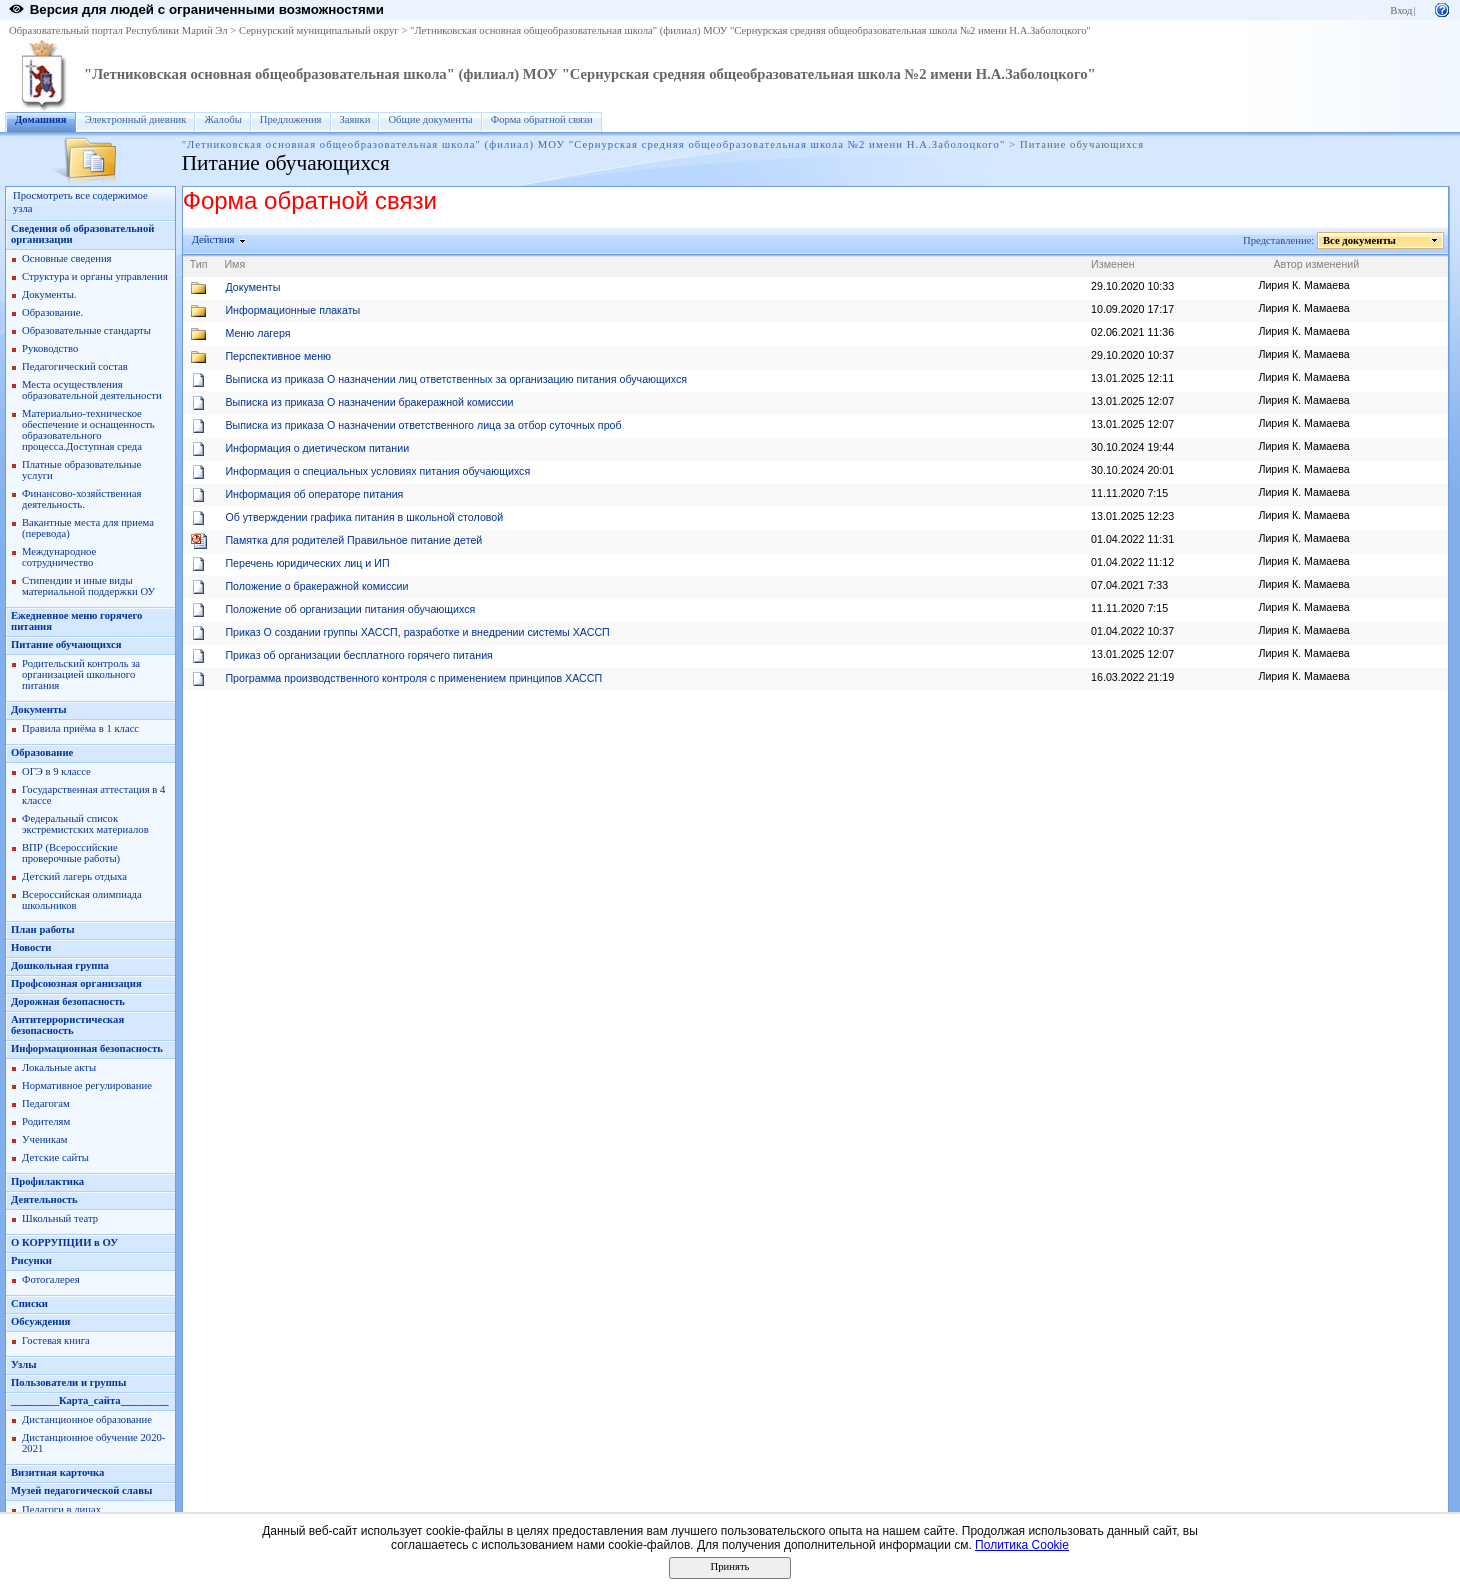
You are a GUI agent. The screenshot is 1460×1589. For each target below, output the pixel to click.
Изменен (1113, 264)
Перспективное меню (278, 356)
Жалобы (222, 119)
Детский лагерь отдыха (74, 876)
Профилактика (47, 1181)
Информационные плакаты (292, 310)
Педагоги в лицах (61, 1509)
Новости (31, 947)
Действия (214, 239)
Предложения (291, 119)
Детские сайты (55, 1157)
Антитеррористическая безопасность (67, 1025)
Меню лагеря (257, 333)
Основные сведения (67, 258)
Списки (29, 1303)
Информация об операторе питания (314, 494)
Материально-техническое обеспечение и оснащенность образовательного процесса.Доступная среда (88, 430)
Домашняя (41, 119)
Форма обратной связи (542, 119)
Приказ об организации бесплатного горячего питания (358, 655)
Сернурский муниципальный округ (319, 30)
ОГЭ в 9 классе (56, 771)
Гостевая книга (56, 1340)
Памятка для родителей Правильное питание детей (353, 540)
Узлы (24, 1364)
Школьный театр (60, 1218)
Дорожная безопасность (68, 1001)
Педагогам (46, 1103)
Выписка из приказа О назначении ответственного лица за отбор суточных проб (423, 425)
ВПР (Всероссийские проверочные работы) (71, 853)
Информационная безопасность (87, 1048)
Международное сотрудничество (59, 557)
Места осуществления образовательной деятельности (92, 390)
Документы (39, 709)
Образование (42, 752)
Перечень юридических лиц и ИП (307, 563)
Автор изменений (1316, 264)
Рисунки (31, 1260)
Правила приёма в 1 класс (80, 728)
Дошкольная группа (60, 965)
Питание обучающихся (66, 644)
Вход (1401, 10)
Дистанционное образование (87, 1419)
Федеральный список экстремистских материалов (85, 824)
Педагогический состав (75, 366)
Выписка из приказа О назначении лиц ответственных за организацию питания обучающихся (456, 379)
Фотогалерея (51, 1279)
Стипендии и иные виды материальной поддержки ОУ (88, 586)
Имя (234, 264)
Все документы (1360, 240)
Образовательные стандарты (86, 330)
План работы (43, 929)
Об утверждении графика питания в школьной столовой (364, 517)
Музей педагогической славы (81, 1490)
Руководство (50, 348)
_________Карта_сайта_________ (90, 1400)
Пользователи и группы (68, 1382)
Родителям (46, 1121)
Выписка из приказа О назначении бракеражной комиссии (369, 402)
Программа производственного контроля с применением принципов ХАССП (413, 678)
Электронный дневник (136, 119)
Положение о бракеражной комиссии (316, 586)
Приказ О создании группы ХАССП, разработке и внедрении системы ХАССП (417, 632)
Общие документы (430, 119)
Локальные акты (59, 1067)
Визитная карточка (57, 1472)
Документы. (49, 294)
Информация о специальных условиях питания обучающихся (377, 471)
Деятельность (44, 1199)
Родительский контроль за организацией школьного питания (81, 674)
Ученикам (45, 1139)
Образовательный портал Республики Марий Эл (118, 30)
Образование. (52, 312)
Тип (199, 264)
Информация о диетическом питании (317, 448)
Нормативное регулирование (87, 1085)
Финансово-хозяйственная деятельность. (81, 499)
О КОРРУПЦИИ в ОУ (64, 1242)
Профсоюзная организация (76, 983)
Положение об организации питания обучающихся (350, 609)
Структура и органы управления (95, 276)
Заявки (355, 119)
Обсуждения (40, 1321)
